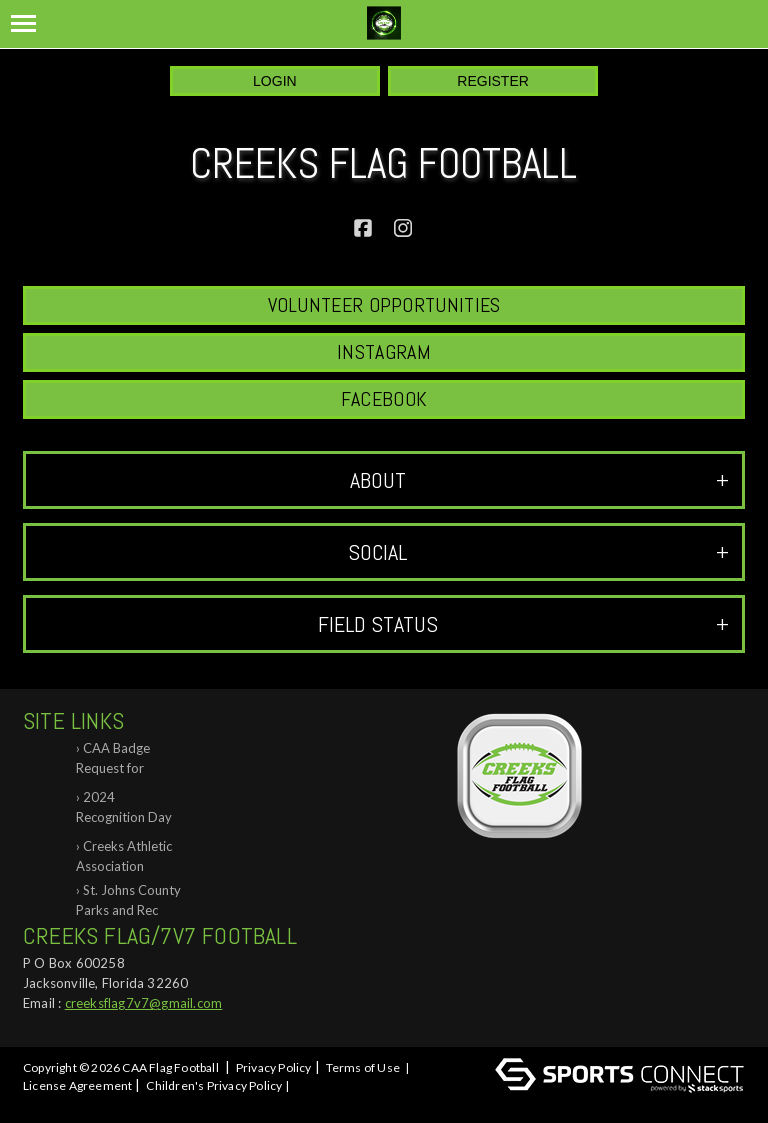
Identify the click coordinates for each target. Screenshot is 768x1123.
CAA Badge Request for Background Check (113, 761)
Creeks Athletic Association (124, 856)
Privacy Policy (274, 1067)
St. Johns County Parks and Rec (128, 900)
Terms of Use (363, 1067)
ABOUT (539, 480)
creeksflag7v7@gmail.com (144, 1003)
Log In (44, 1103)
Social (538, 552)
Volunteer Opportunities (384, 305)
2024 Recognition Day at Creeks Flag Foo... (124, 810)
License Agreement (77, 1085)
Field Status (523, 624)
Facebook (384, 399)
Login (275, 81)
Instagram (384, 352)
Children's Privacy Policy (214, 1085)
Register (493, 81)
